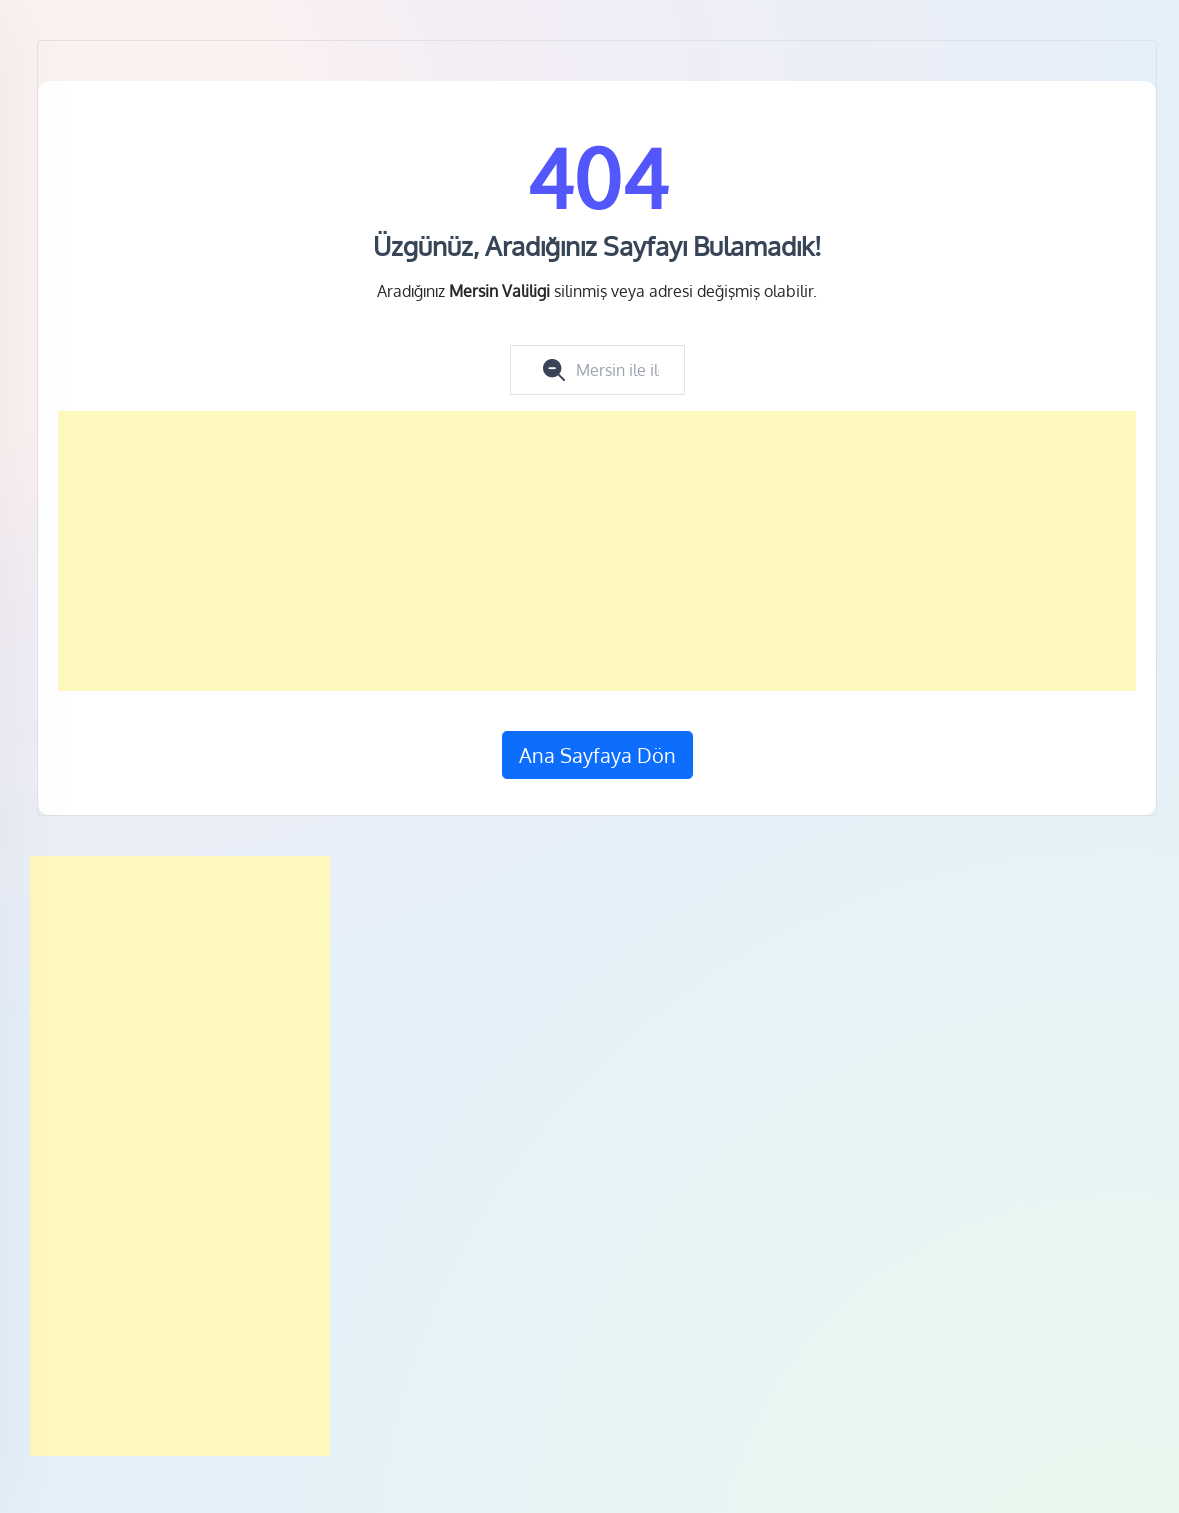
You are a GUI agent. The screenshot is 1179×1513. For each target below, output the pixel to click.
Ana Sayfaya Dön (597, 755)
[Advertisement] (597, 551)
